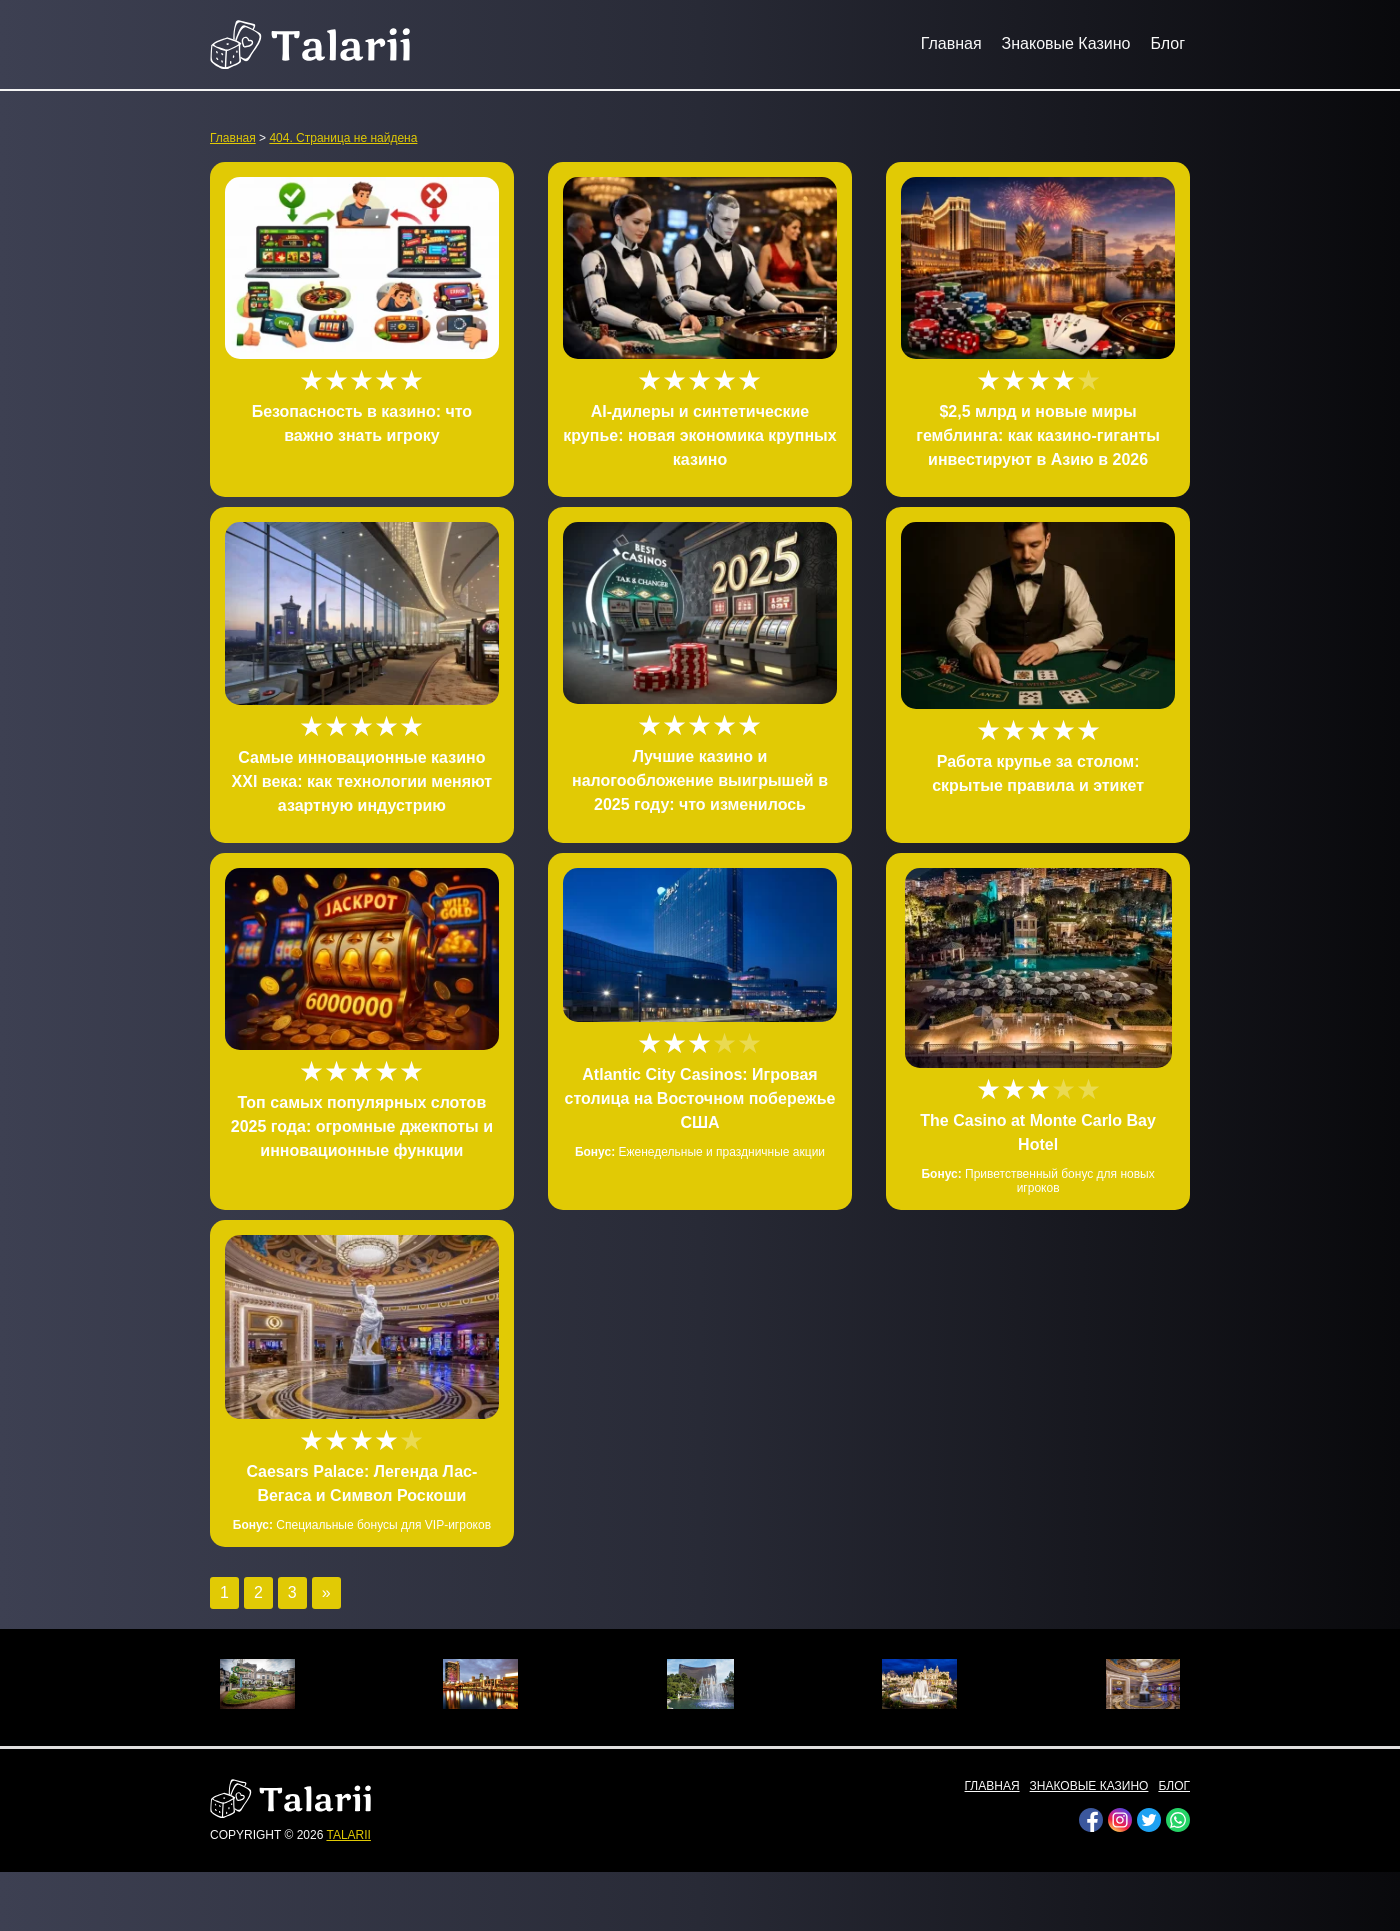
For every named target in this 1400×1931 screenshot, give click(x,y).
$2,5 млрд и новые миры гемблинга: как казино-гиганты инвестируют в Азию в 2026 (1038, 435)
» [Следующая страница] (326, 1592)
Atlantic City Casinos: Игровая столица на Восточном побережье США (700, 1098)
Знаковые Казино (1066, 43)
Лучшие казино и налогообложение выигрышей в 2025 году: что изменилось (700, 780)
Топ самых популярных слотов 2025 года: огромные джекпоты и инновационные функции (362, 1126)
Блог (1167, 43)
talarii (348, 1835)
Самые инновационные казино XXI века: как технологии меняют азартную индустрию (362, 781)
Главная (951, 43)
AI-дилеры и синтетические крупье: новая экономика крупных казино (699, 435)
